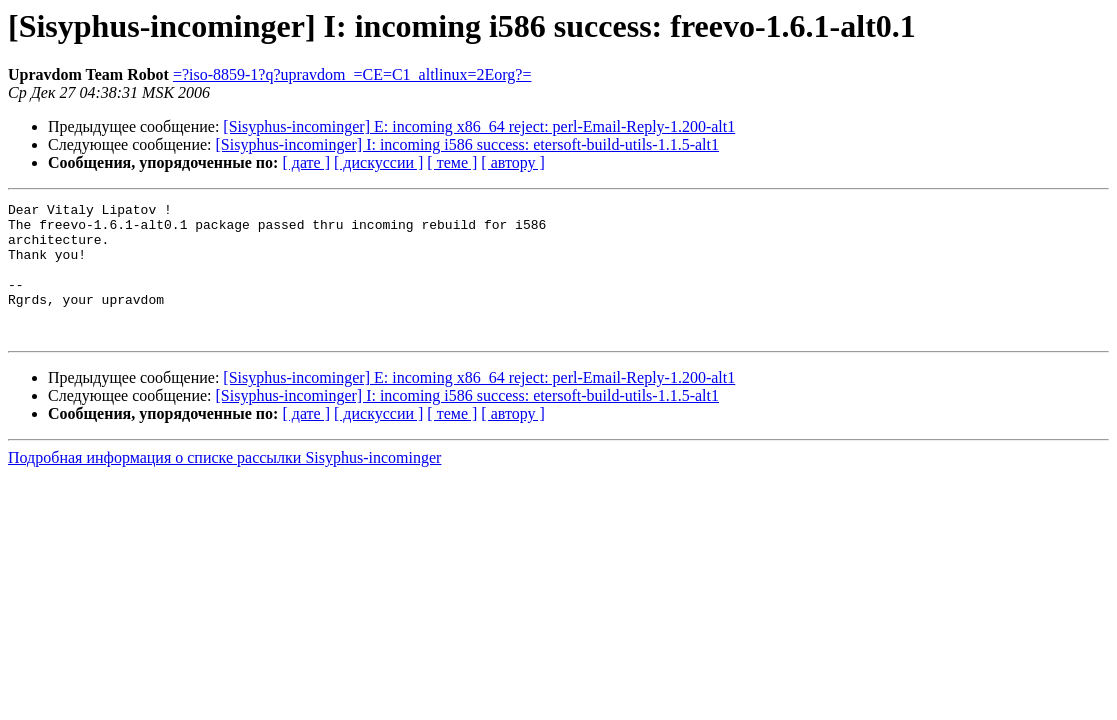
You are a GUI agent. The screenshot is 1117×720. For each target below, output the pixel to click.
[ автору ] (512, 162)
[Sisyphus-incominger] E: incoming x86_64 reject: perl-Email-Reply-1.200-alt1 (479, 126)
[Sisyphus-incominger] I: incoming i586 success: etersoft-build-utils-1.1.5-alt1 (467, 144)
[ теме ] (452, 162)
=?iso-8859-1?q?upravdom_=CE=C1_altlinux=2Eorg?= (352, 74)
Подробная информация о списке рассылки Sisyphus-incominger (224, 484)
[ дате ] (306, 162)
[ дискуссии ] (378, 162)
